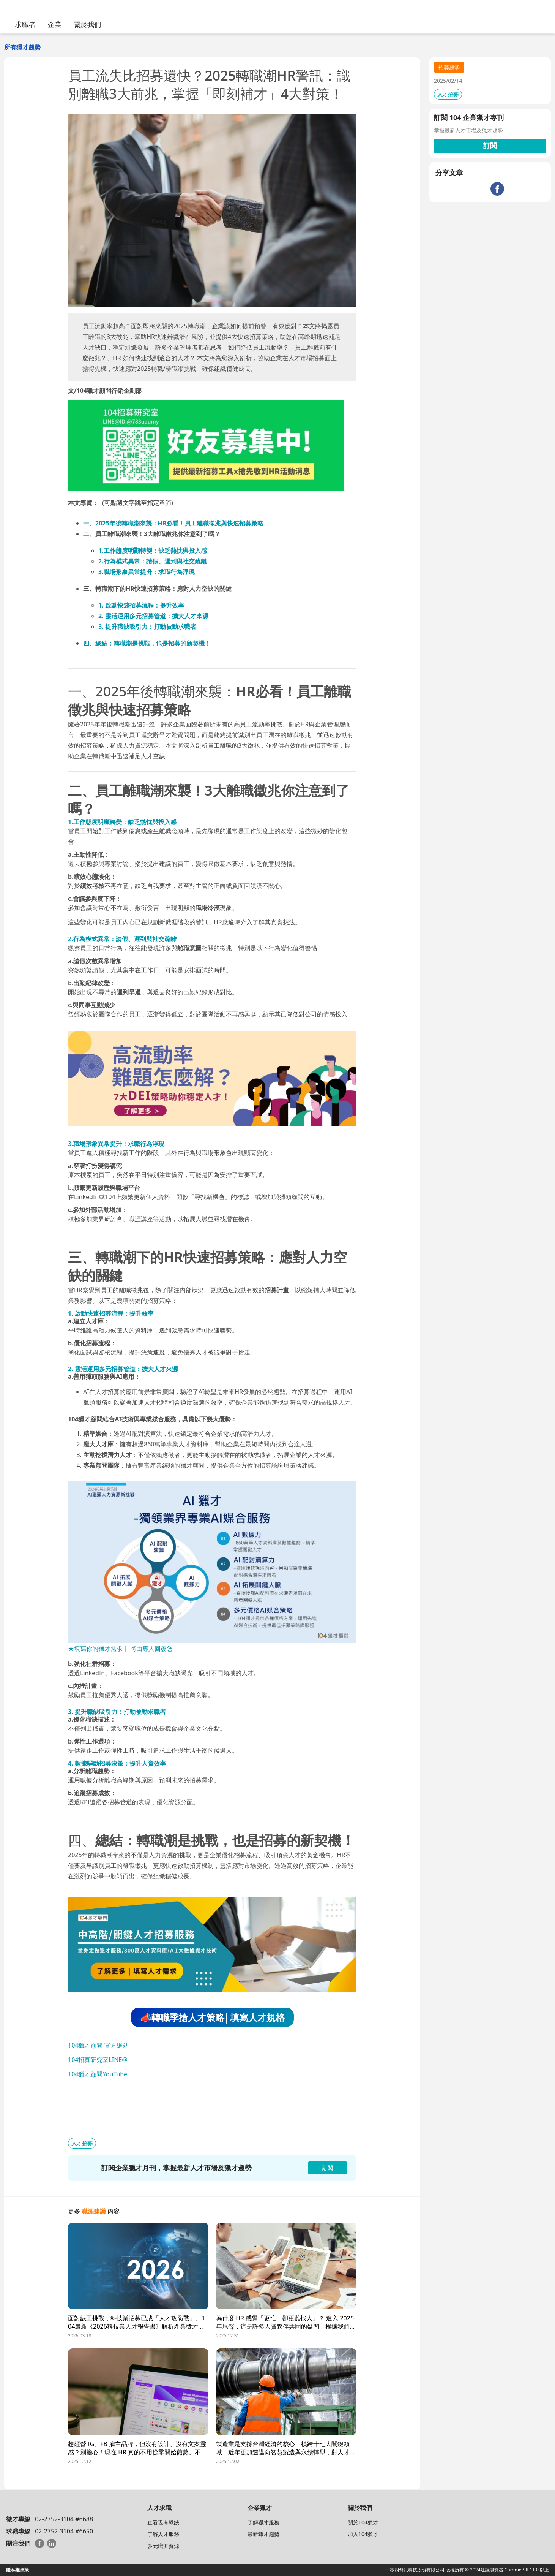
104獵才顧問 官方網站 (98, 2045)
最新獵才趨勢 (263, 2534)
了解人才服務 (163, 2534)
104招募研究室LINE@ (98, 2059)
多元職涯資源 (163, 2545)
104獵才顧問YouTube (97, 2074)
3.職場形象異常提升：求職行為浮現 (146, 572)
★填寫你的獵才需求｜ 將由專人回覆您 (120, 1648)
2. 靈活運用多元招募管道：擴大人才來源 (153, 616)
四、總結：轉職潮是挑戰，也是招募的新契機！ (147, 643)
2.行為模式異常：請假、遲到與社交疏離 (152, 561)
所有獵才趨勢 (22, 47)
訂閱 (490, 145)
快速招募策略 (245, 523)
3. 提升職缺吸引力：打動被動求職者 (147, 626)
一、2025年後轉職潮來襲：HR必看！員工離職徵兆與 (155, 523)
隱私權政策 (17, 2570)
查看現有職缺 (163, 2522)
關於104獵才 (363, 2522)
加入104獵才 (363, 2534)
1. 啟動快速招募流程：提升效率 (141, 605)
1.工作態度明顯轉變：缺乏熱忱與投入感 (152, 550)
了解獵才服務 (263, 2522)
